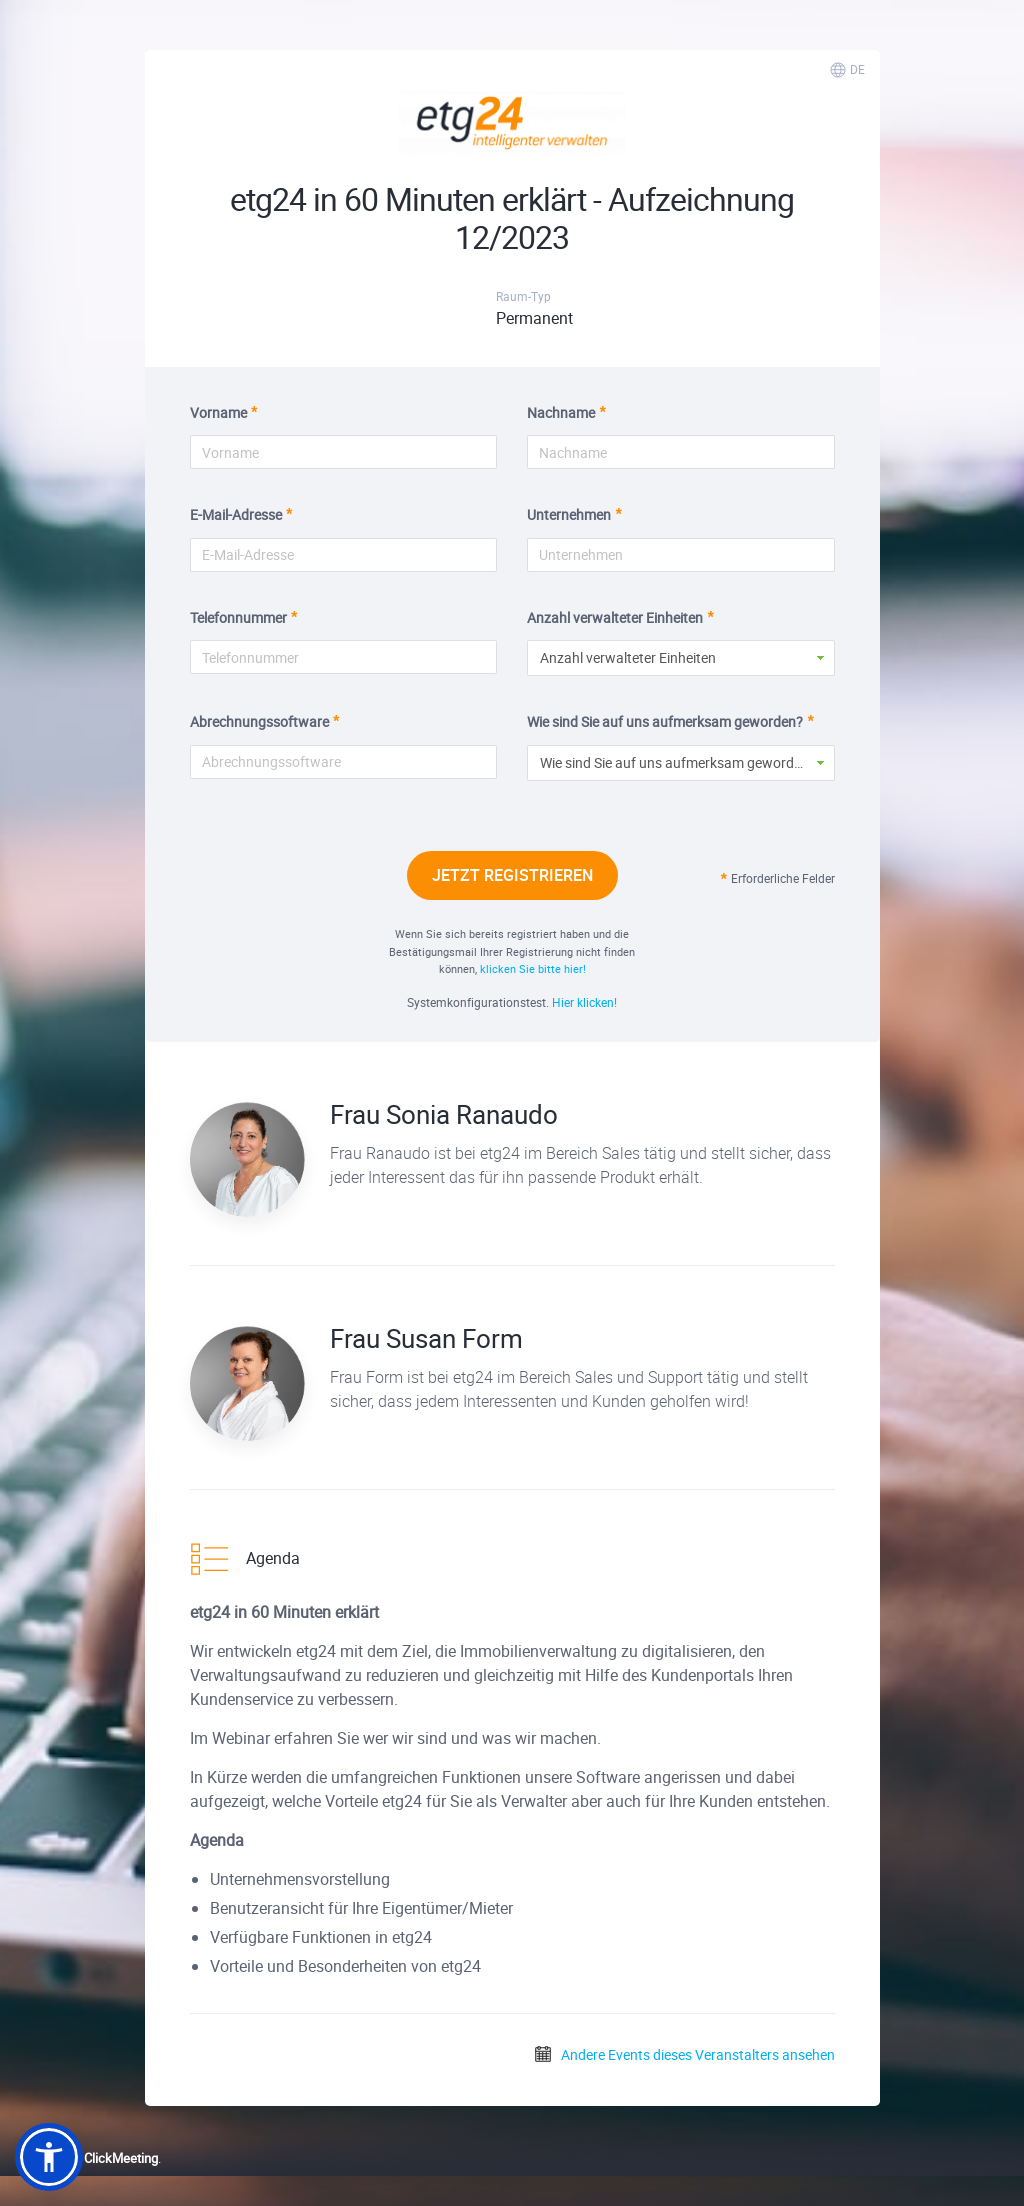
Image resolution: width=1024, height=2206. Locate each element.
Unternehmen (569, 514)
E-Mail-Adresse (236, 514)
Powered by (86, 2158)
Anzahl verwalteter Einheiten (615, 617)
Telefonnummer (238, 617)
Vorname (218, 412)
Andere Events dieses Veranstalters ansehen (684, 2054)
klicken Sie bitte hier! (533, 968)
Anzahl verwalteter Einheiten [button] (628, 657)
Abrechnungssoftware (259, 721)
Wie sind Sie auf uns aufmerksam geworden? (665, 721)
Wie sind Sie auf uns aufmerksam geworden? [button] (678, 762)
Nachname (561, 412)
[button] (49, 2157)
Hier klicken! (584, 1002)
